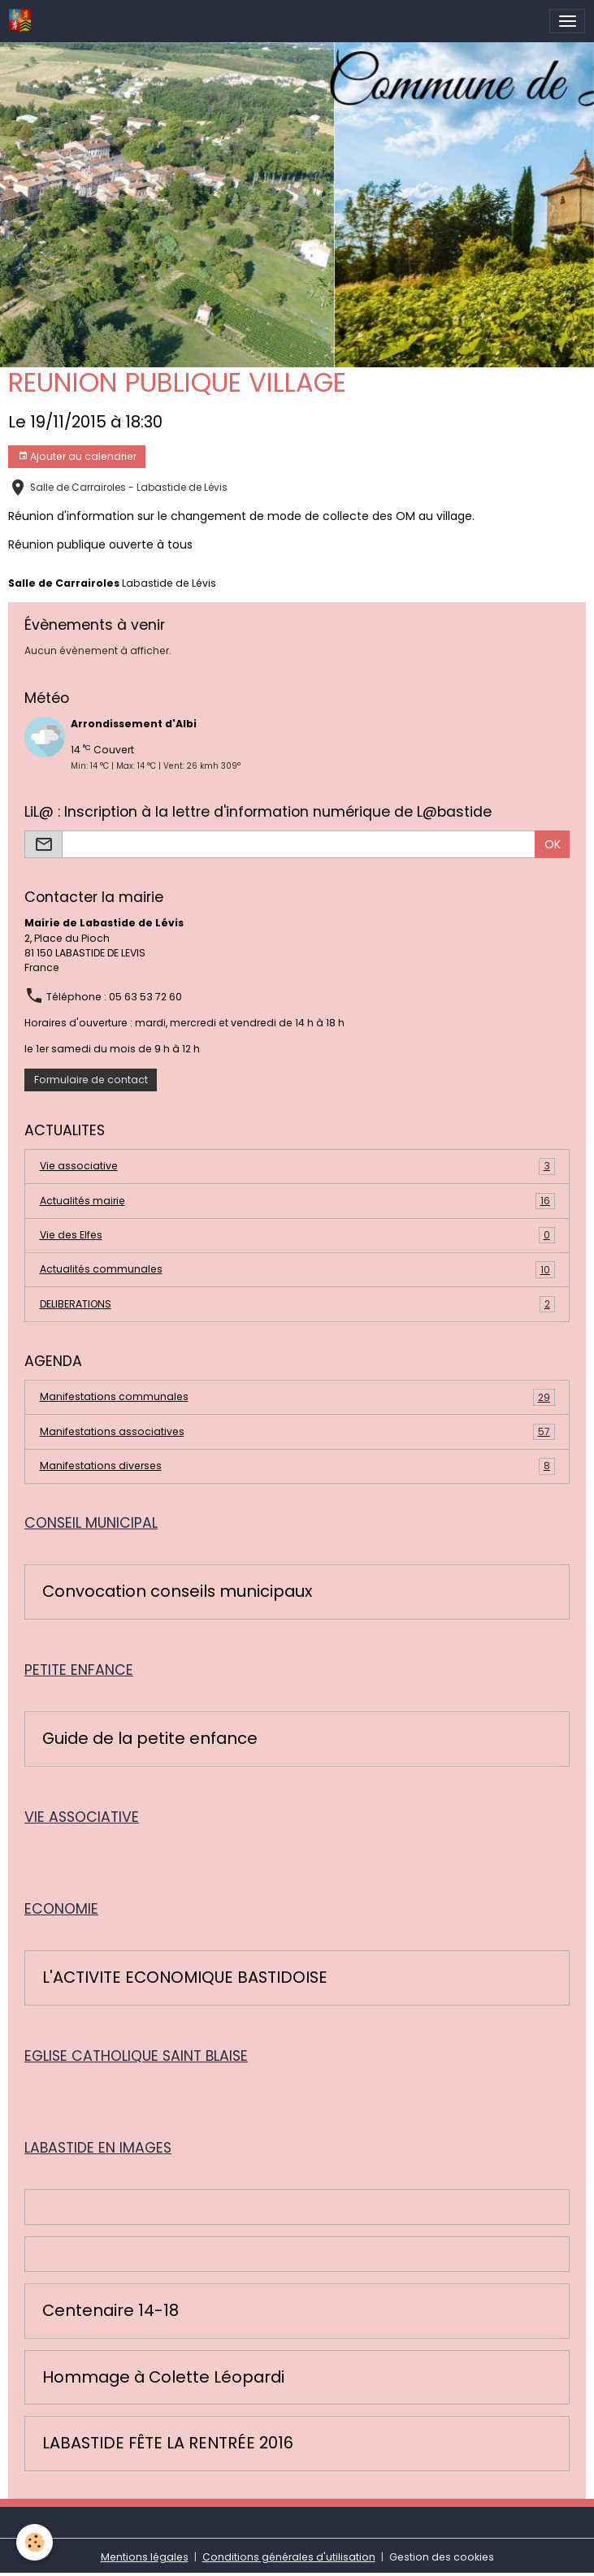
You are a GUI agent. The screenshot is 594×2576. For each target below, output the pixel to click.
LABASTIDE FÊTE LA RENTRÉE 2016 (167, 2443)
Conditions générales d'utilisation (288, 2557)
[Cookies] (34, 2542)
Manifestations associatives (297, 1432)
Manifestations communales (297, 1397)
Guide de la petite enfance (150, 1739)
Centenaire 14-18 (110, 2311)
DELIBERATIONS (297, 1304)
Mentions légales (145, 2557)
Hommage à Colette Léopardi (163, 2377)
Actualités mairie (297, 1201)
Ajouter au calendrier (77, 456)
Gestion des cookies (441, 2557)
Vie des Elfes (297, 1235)
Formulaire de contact (91, 1079)
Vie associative (297, 1166)
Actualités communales (297, 1269)
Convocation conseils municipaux (177, 1592)
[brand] (23, 21)
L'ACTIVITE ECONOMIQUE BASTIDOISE (184, 1978)
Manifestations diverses (297, 1466)
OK (552, 844)
